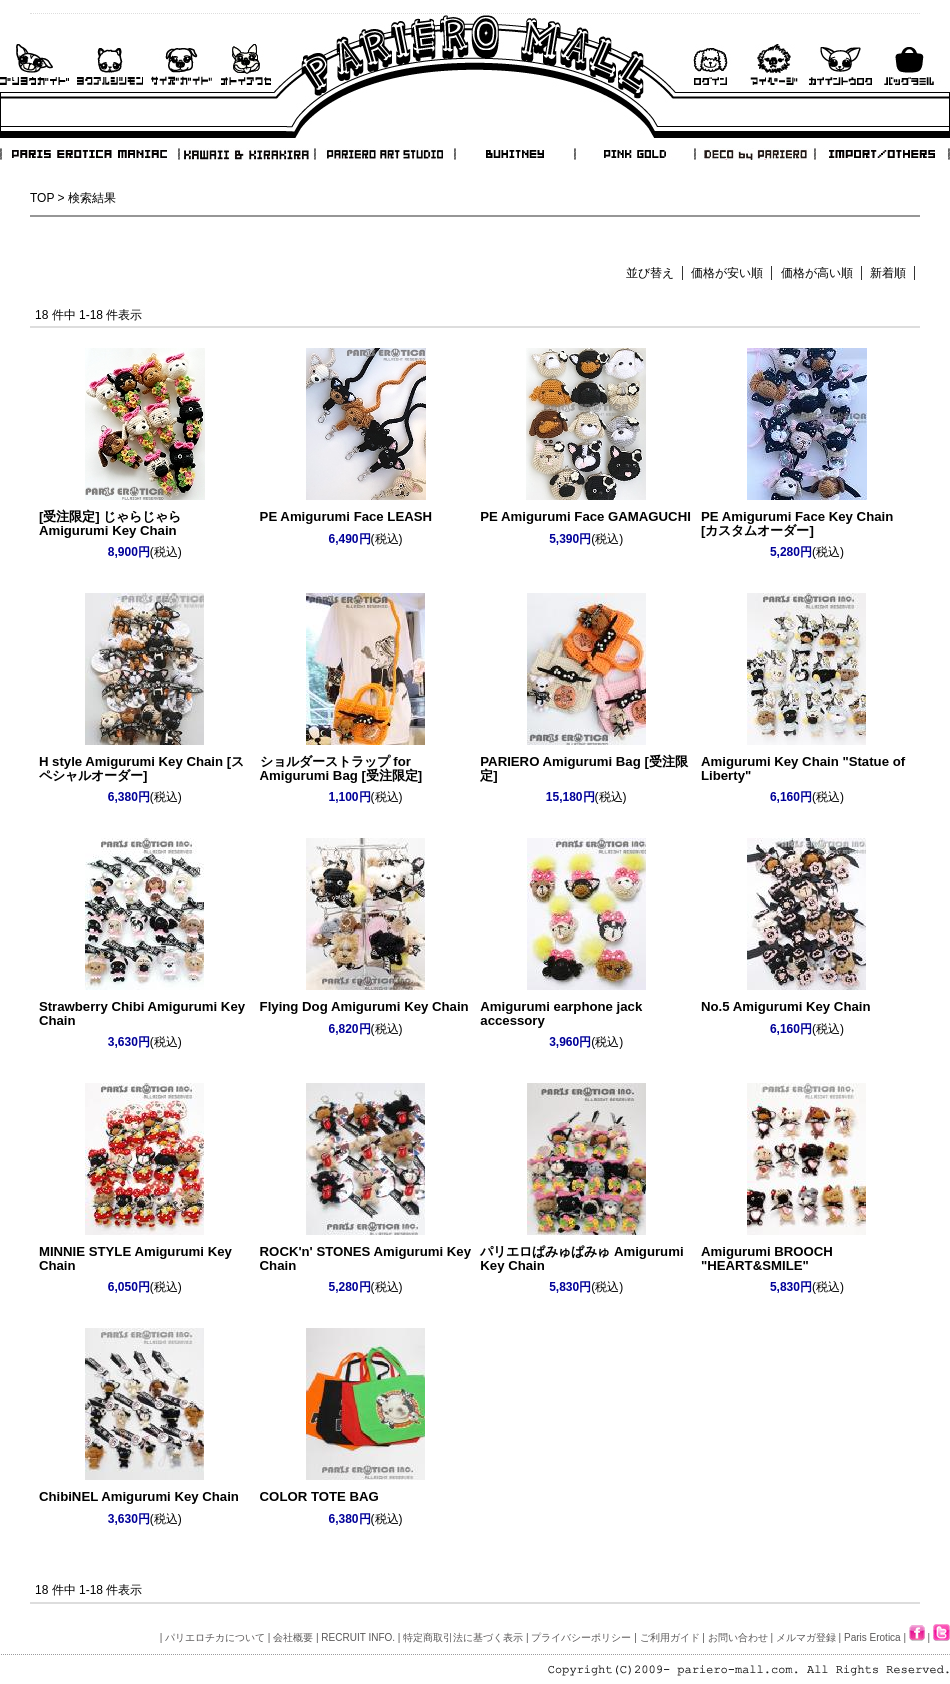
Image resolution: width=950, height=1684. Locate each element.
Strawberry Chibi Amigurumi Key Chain (142, 1013)
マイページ (774, 64)
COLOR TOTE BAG (319, 1496)
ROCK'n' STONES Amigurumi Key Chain (365, 1258)
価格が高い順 (817, 273)
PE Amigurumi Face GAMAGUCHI (585, 516)
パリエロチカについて (215, 1637)
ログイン (710, 64)
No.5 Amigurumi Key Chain (786, 1006)
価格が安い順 (727, 273)
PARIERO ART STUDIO (385, 154)
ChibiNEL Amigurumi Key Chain (139, 1496)
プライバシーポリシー (581, 1637)
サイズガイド (182, 64)
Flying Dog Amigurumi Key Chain (364, 1006)
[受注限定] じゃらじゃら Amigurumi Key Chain (110, 523)
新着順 (888, 273)
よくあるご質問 (110, 64)
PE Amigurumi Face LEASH (346, 516)
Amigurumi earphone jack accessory (561, 1013)
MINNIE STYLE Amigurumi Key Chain (135, 1258)
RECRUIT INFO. (358, 1637)
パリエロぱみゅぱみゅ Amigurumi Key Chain (581, 1258)
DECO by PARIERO (754, 154)
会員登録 (840, 64)
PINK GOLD (634, 154)
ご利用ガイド (34, 64)
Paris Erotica (872, 1637)
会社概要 (293, 1637)
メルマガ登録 (806, 1637)
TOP (42, 198)
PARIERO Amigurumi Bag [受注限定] (584, 768)
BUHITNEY (514, 154)
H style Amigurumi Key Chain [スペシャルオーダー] (141, 768)
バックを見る (909, 64)
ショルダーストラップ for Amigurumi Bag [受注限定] (341, 768)
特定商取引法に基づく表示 (463, 1637)
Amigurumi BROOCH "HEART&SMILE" (767, 1258)
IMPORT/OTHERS (882, 154)
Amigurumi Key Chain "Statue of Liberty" (803, 768)
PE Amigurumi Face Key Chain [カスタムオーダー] (797, 523)
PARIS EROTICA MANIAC (90, 154)
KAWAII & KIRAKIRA (248, 154)
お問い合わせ (246, 64)
